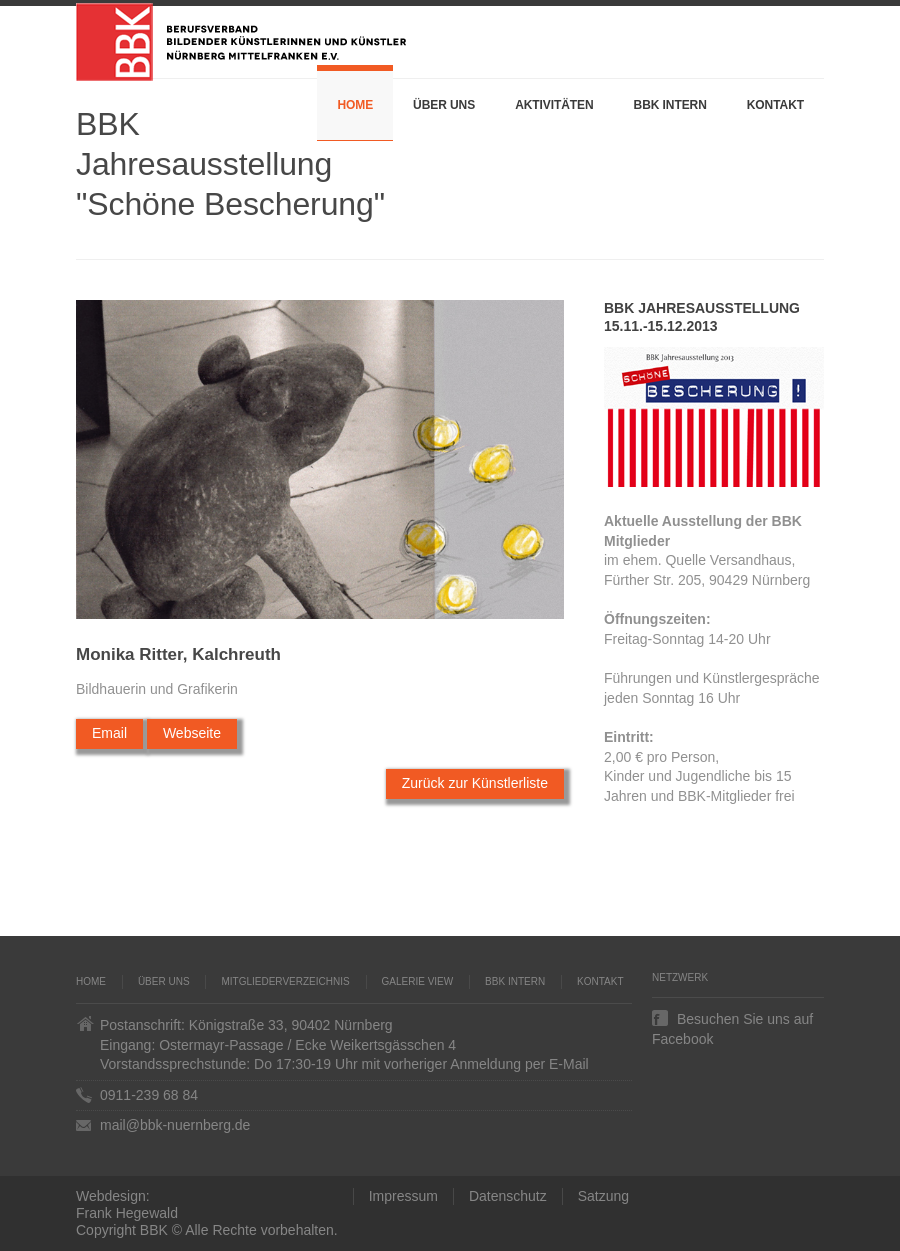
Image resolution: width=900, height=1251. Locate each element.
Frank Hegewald (127, 1213)
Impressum (403, 1196)
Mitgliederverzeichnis (285, 981)
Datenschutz (508, 1196)
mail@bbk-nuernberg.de (175, 1125)
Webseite (192, 733)
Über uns (444, 105)
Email (109, 733)
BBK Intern (670, 105)
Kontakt (775, 105)
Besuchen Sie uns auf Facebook (732, 1018)
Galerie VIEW (418, 981)
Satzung (603, 1196)
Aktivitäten (554, 105)
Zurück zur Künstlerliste (475, 783)
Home (355, 105)
